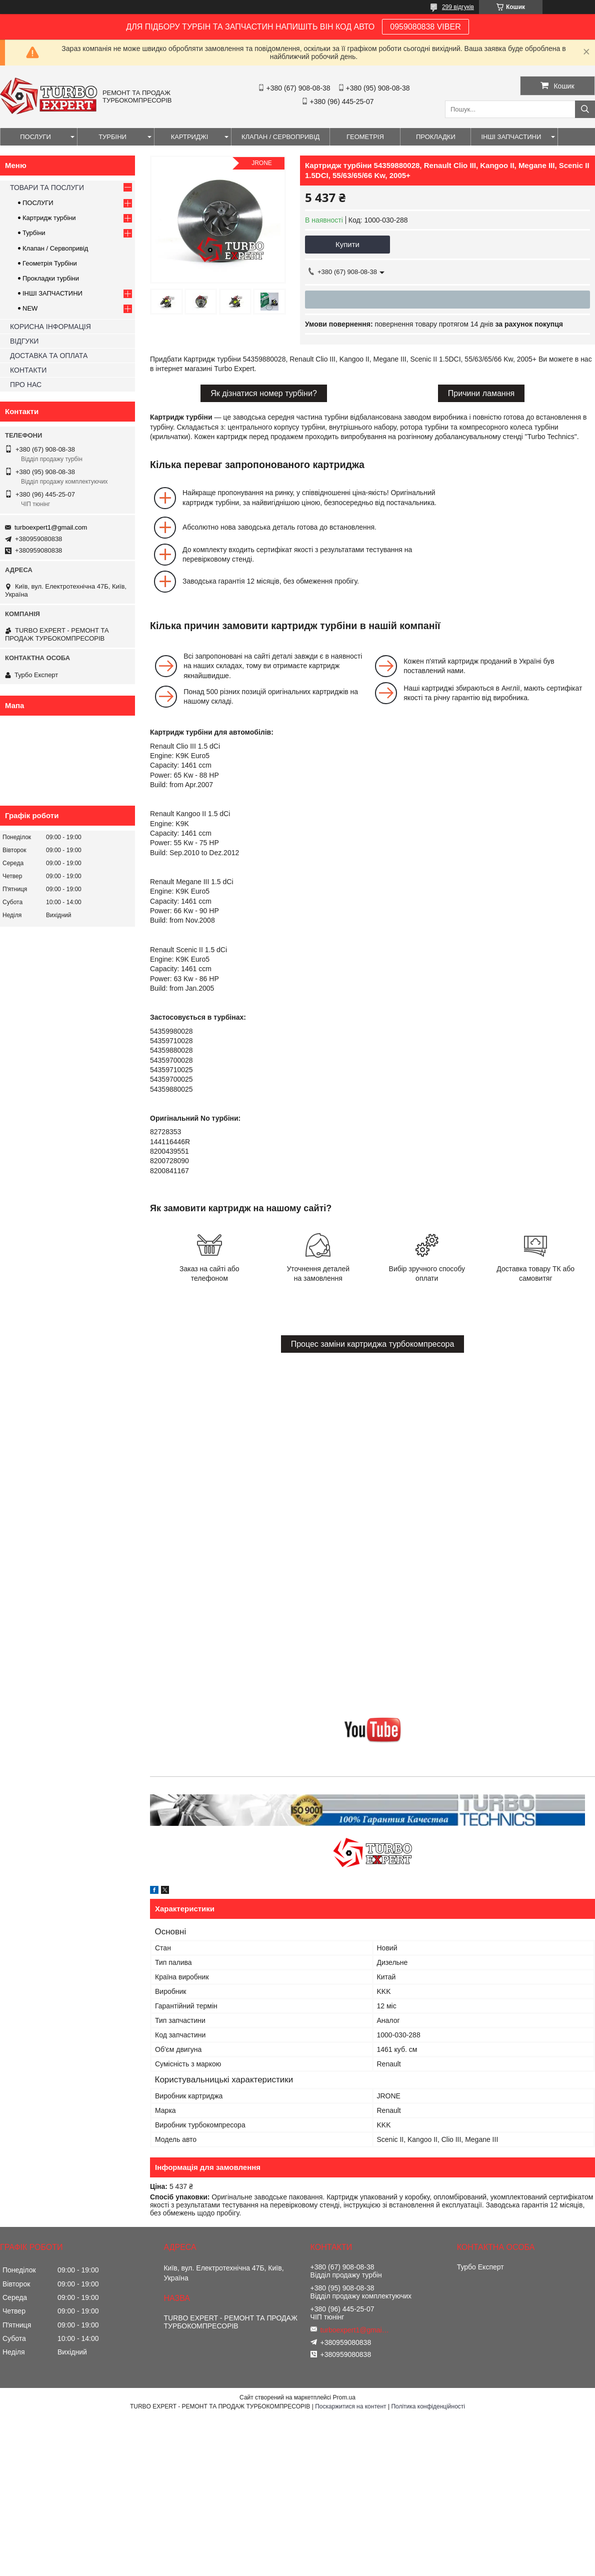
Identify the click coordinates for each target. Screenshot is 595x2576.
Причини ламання (481, 393)
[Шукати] (585, 109)
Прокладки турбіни (50, 278)
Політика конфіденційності (428, 2406)
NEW (30, 308)
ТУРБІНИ (112, 137)
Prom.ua (344, 2397)
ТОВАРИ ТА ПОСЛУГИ (47, 188)
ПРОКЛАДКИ (436, 137)
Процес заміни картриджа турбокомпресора (372, 1344)
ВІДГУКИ (24, 341)
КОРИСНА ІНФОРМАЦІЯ (50, 327)
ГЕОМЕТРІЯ (365, 137)
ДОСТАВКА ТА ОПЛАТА (49, 356)
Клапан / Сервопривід (55, 248)
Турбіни (34, 233)
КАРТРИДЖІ (189, 137)
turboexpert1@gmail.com (50, 527)
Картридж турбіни (49, 218)
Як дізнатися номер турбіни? (263, 393)
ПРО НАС (26, 385)
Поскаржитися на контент (350, 2406)
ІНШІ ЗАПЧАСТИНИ (511, 137)
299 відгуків (458, 7)
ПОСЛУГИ (35, 137)
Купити (348, 244)
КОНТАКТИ (28, 370)
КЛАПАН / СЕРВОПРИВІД (281, 137)
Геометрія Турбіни (49, 263)
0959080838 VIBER (425, 27)
